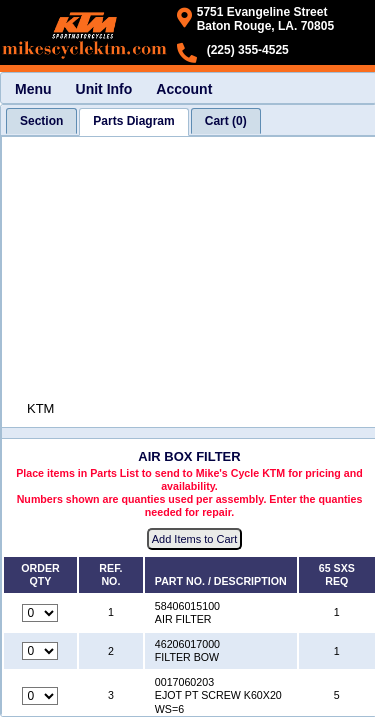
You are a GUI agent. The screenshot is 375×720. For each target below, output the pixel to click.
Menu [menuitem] (33, 89)
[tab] (41, 121)
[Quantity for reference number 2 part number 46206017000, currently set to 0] (40, 651)
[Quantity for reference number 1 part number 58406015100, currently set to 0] (40, 613)
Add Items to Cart (195, 539)
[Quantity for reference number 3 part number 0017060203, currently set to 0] (40, 696)
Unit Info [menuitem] (104, 89)
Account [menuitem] (184, 89)
